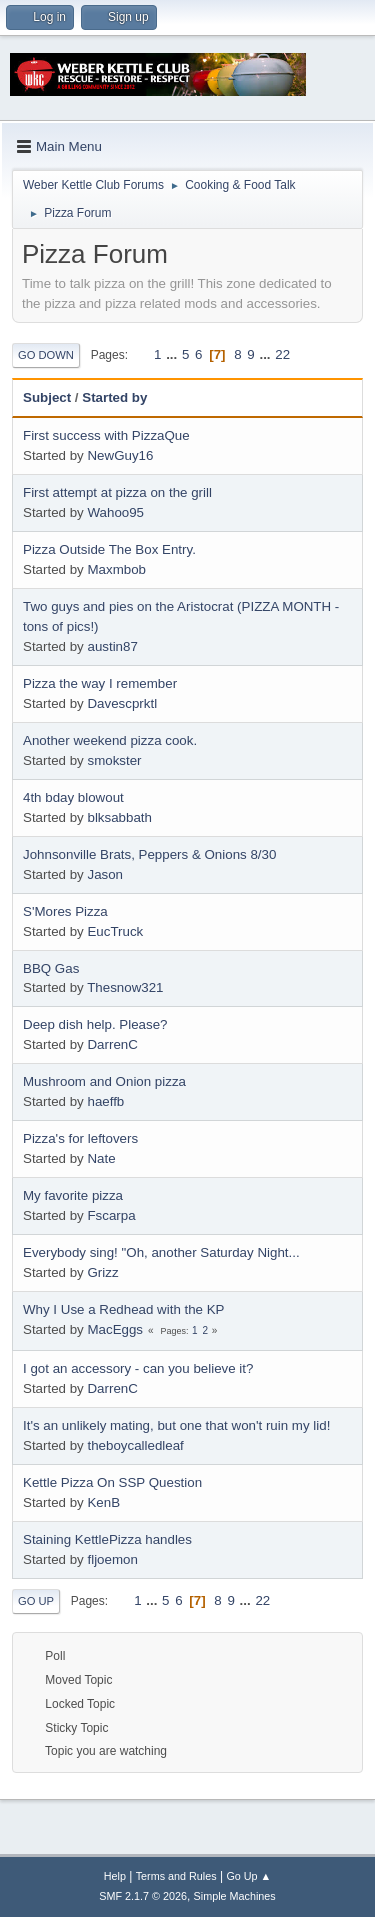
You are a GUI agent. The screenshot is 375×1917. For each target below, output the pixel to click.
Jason (105, 874)
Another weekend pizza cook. (110, 740)
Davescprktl (122, 703)
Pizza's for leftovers (80, 1138)
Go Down (46, 355)
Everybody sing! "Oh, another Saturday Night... (161, 1252)
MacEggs (115, 1329)
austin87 (112, 646)
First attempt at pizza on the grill (117, 492)
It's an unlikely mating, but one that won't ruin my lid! (176, 1425)
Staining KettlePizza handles (107, 1539)
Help (115, 1876)
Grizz (102, 1272)
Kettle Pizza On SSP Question (112, 1482)
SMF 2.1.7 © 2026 (143, 1896)
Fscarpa (111, 1215)
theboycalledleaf (135, 1445)
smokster (114, 760)
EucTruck (115, 931)
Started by (114, 397)
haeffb (105, 1101)
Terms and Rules (176, 1876)
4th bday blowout (73, 797)
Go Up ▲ (248, 1876)
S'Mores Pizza (65, 911)
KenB (103, 1502)
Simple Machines (235, 1896)
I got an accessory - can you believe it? (138, 1368)
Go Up (36, 1601)
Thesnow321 (125, 987)
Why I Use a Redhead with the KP (124, 1309)
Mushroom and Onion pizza (104, 1081)
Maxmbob (116, 569)
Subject (47, 397)
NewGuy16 (120, 455)
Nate (101, 1158)
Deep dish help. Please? (95, 1024)
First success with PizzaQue (106, 435)
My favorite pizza (73, 1195)
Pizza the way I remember (100, 683)
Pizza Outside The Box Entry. (109, 549)
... (173, 354)
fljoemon (112, 1559)
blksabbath (119, 817)
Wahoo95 (115, 512)
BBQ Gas (51, 968)
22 (282, 354)
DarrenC (112, 1044)
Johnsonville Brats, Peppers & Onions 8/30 (149, 854)
